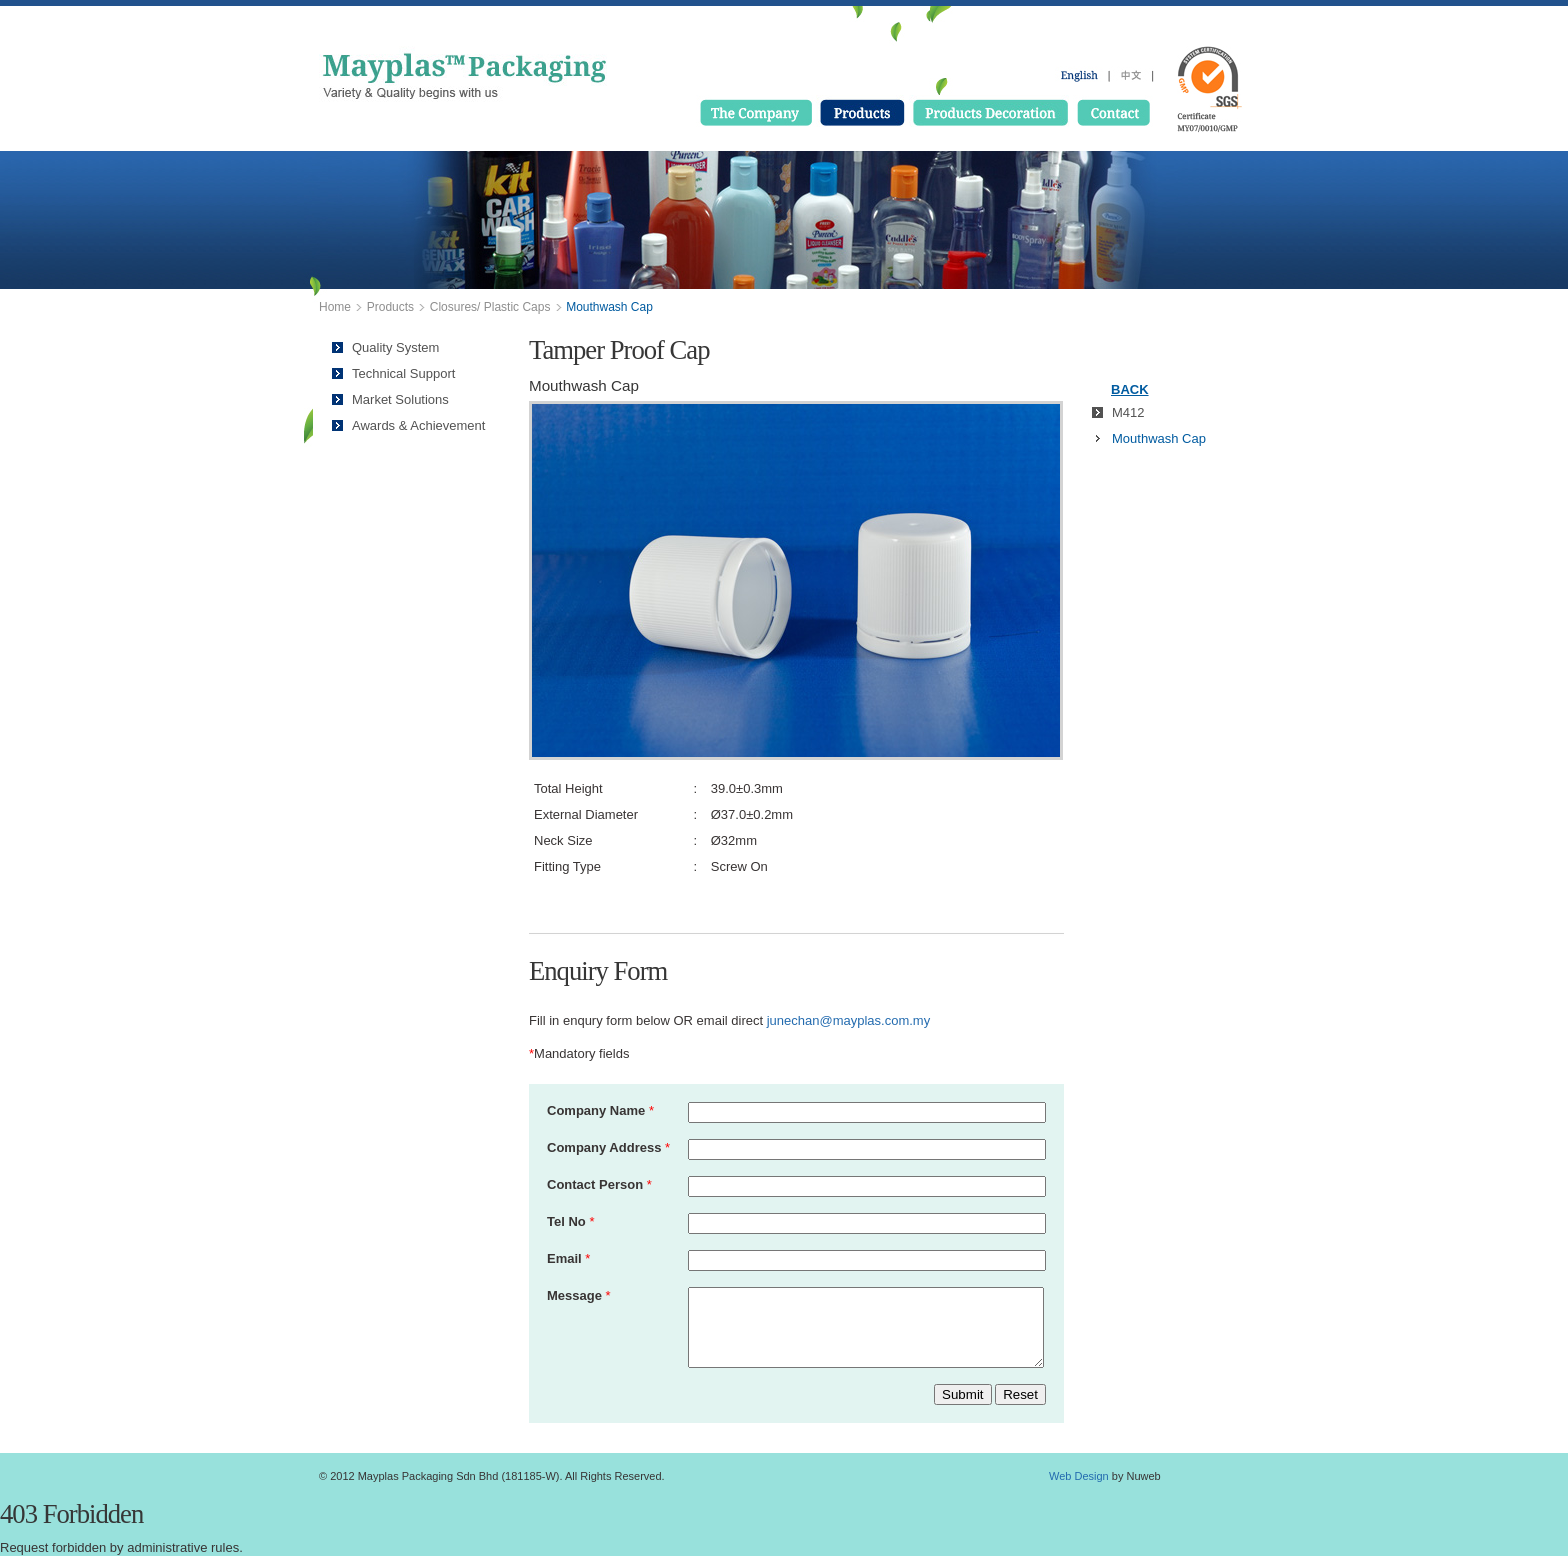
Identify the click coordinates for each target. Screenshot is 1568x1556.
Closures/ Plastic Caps (490, 307)
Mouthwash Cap (1159, 438)
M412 (1128, 412)
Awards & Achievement (418, 425)
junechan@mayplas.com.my (848, 1020)
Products (390, 307)
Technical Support (403, 373)
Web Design (1079, 1476)
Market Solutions (400, 399)
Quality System (395, 347)
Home (335, 307)
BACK (1130, 389)
